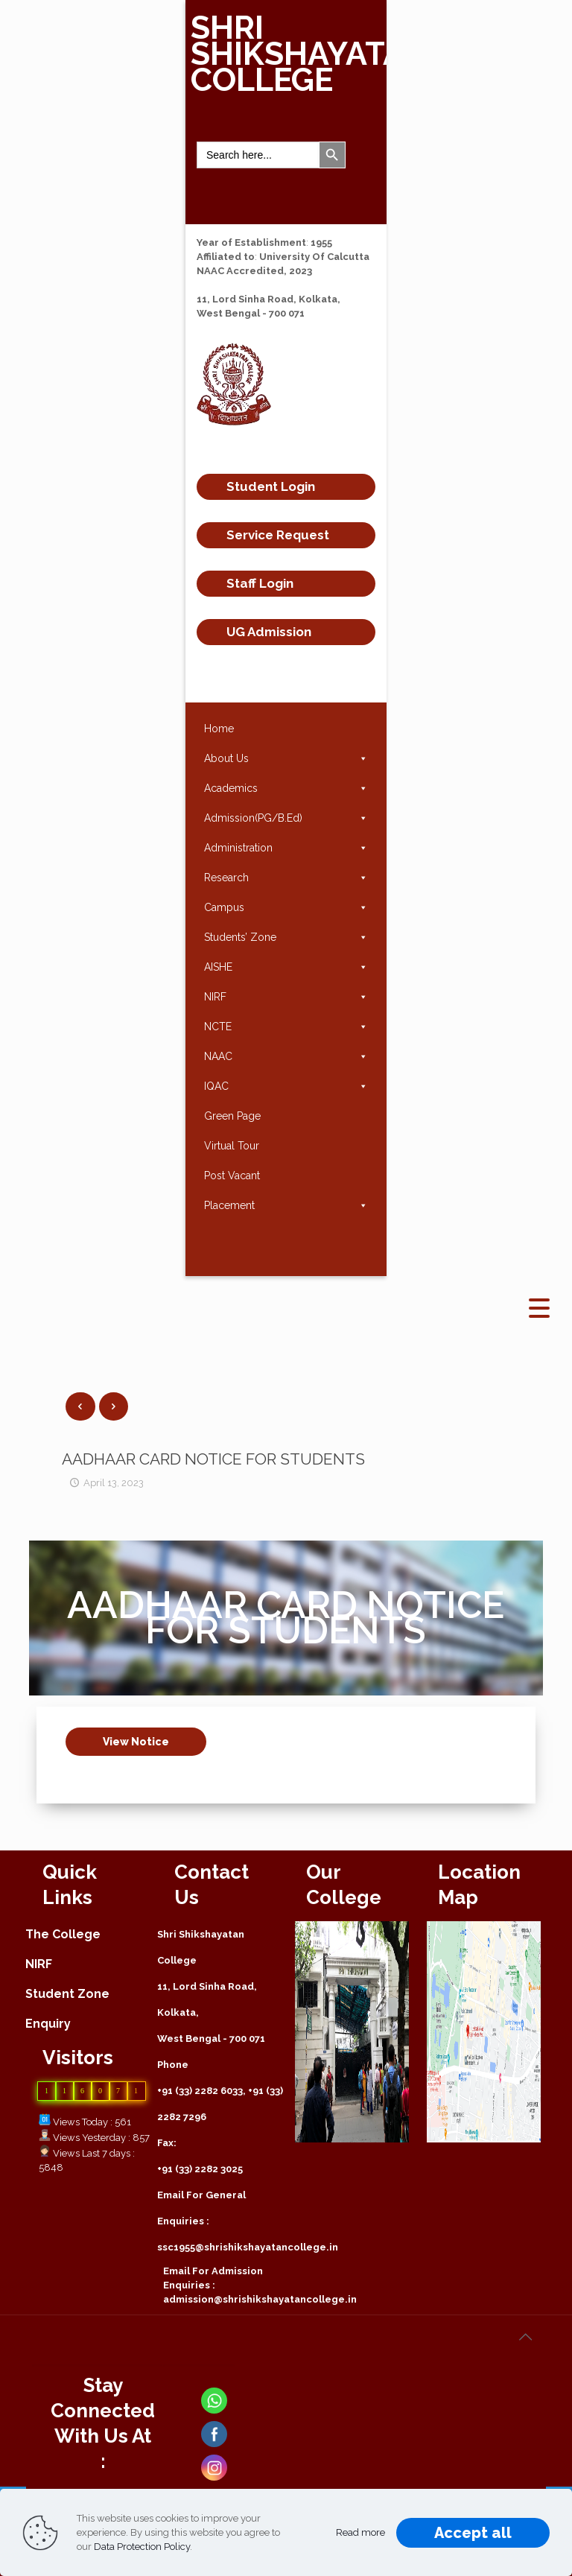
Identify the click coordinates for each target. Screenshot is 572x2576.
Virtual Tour (231, 1146)
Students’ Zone (286, 937)
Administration (286, 848)
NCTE (286, 1026)
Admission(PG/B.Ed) (286, 818)
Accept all (473, 2533)
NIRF (286, 997)
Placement (286, 1205)
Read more (360, 2532)
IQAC (286, 1086)
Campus (286, 907)
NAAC (286, 1056)
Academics (286, 788)
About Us (286, 758)
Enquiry (48, 2024)
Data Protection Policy (142, 2546)
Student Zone (67, 1994)
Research (286, 877)
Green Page (232, 1116)
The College (63, 1934)
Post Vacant (232, 1175)
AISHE (286, 967)
